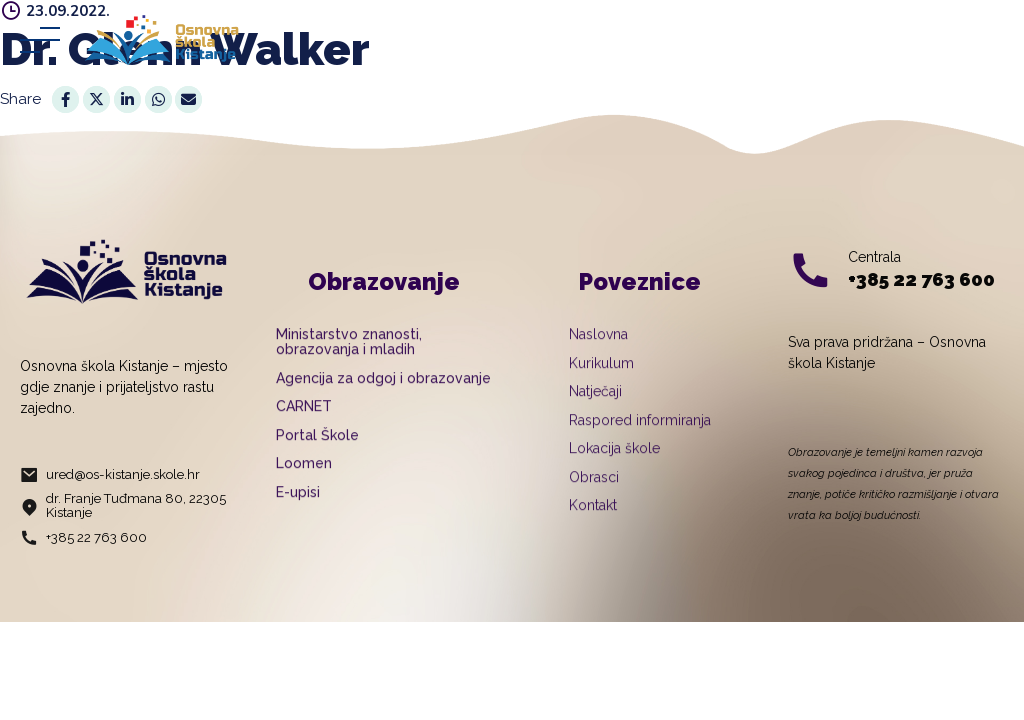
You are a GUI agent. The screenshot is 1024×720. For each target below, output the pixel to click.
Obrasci (594, 502)
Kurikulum (601, 388)
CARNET (304, 432)
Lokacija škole (614, 474)
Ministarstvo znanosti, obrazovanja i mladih (349, 367)
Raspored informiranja (640, 445)
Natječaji (595, 417)
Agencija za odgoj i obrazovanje (383, 403)
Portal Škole (317, 460)
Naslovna (598, 360)
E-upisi (298, 517)
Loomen (304, 489)
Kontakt (593, 531)
